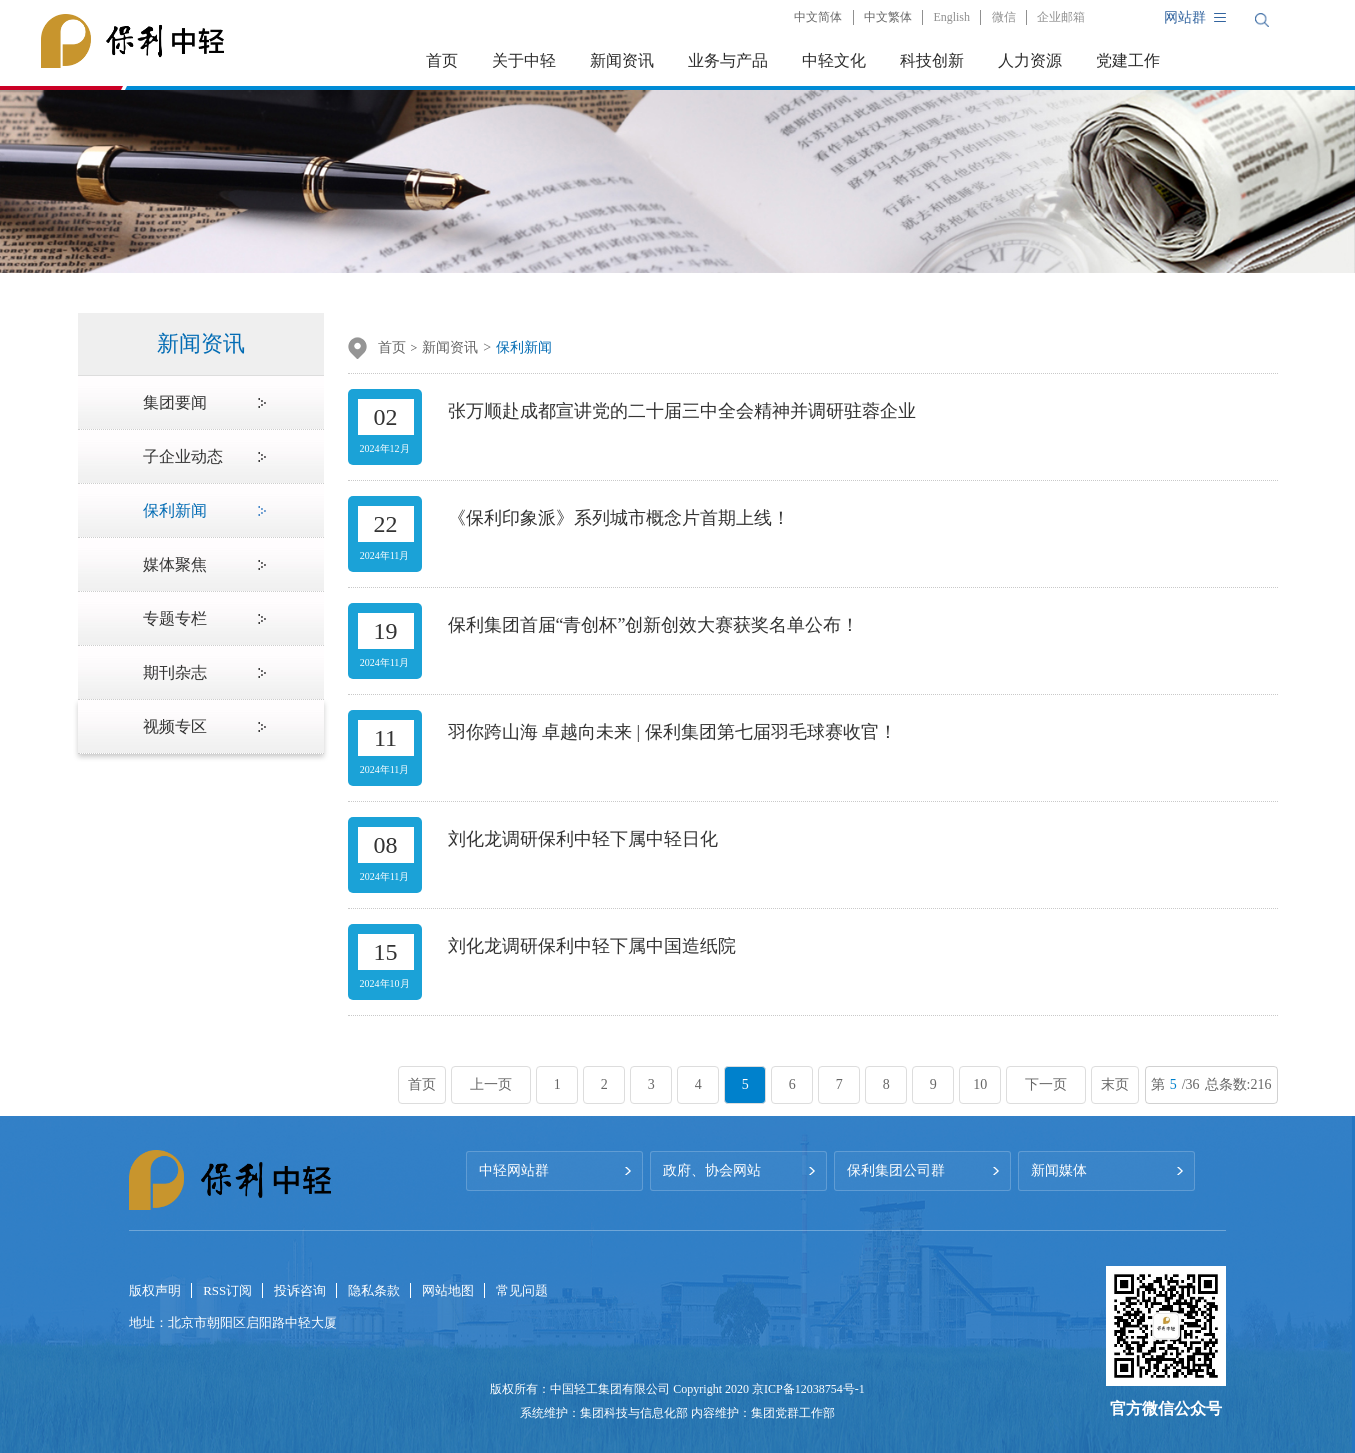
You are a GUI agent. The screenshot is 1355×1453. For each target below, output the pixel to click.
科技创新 (932, 60)
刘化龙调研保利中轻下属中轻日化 (583, 839)
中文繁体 (888, 17)
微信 (1004, 17)
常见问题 (522, 1290)
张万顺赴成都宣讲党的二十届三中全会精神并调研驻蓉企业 (682, 411)
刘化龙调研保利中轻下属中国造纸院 (592, 946)
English (951, 17)
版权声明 (155, 1290)
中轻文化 (834, 60)
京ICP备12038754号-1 (808, 1389)
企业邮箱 (1061, 17)
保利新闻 (524, 347)
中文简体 (818, 17)
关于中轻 (524, 60)
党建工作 (1128, 60)
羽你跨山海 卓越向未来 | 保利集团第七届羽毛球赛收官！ (672, 732)
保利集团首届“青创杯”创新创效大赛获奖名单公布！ (654, 625)
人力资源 (1030, 60)
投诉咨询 (300, 1290)
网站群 (1185, 17)
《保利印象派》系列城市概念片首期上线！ (619, 518)
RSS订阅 (227, 1290)
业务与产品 (728, 60)
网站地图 (448, 1290)
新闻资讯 (622, 60)
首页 (442, 60)
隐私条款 (374, 1290)
